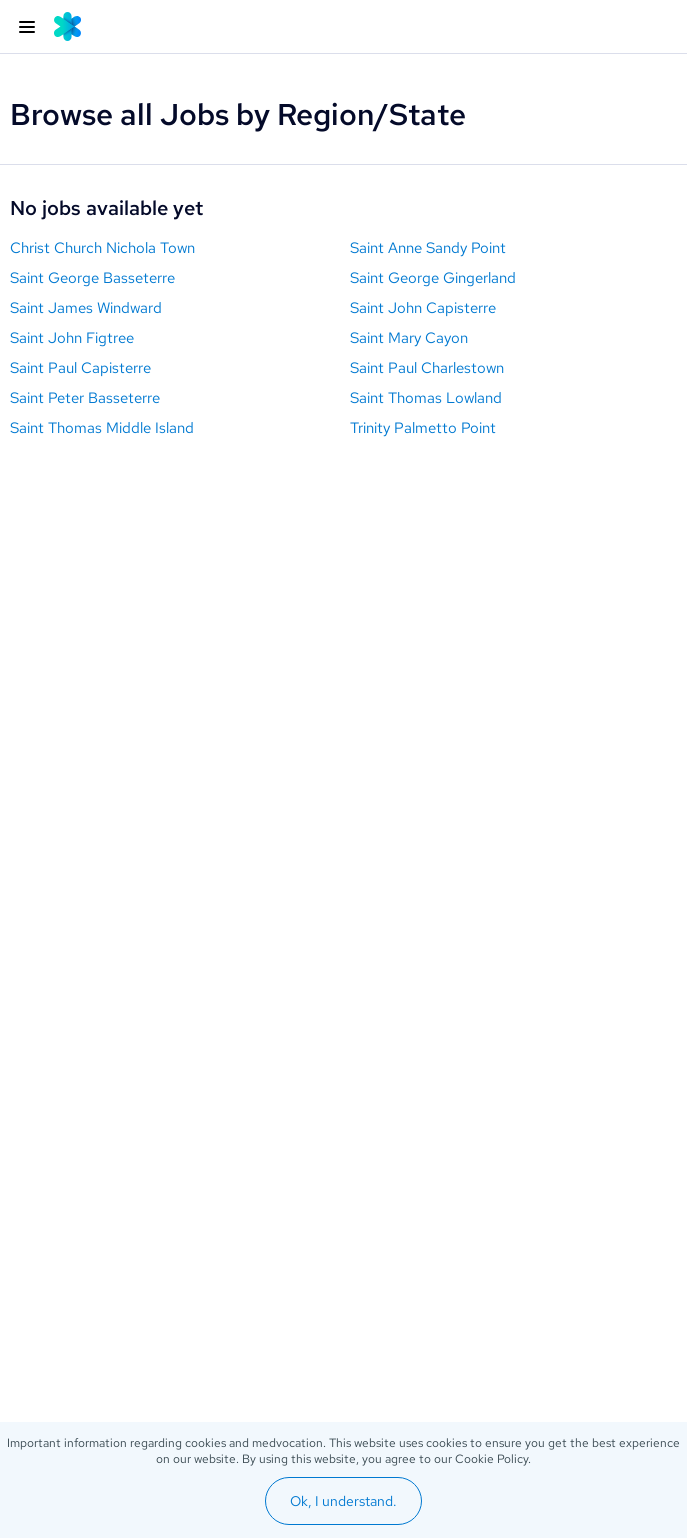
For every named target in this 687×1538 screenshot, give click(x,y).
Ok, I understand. (343, 1501)
